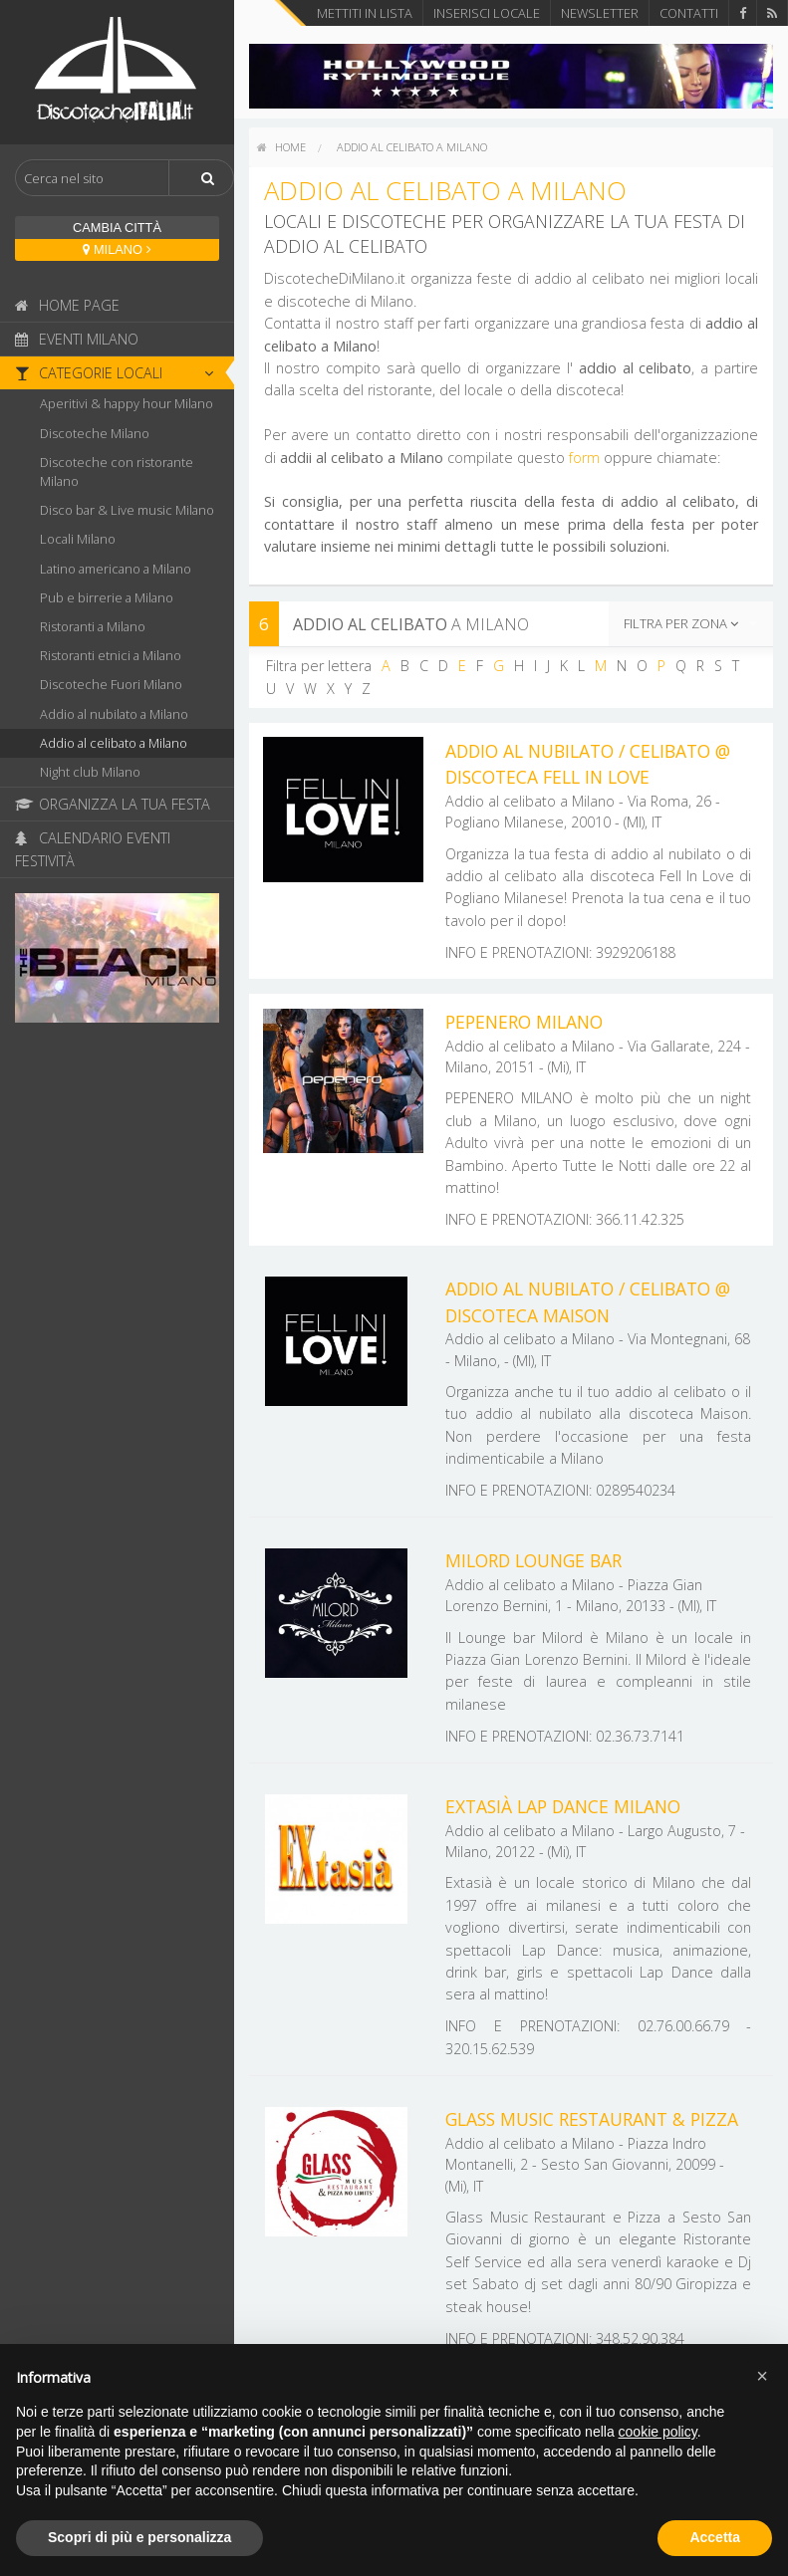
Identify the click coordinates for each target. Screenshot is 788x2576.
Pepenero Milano (524, 1022)
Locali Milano (78, 539)
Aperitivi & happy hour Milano (126, 403)
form (584, 457)
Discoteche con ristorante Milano (116, 471)
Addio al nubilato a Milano (114, 714)
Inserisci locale (486, 13)
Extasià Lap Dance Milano (562, 1806)
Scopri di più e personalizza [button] (139, 2537)
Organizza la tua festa (112, 804)
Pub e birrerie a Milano (106, 597)
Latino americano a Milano (115, 569)
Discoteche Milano (94, 433)
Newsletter (600, 13)
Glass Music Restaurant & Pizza (591, 2119)
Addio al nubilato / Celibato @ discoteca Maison (587, 1301)
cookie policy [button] (658, 2432)
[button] (762, 2376)
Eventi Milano (76, 339)
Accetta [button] (714, 2537)
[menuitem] (281, 147)
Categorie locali (119, 372)
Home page (67, 305)
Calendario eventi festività (92, 849)
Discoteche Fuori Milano (111, 684)
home (281, 146)
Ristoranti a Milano (92, 626)
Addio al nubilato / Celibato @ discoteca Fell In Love (587, 764)
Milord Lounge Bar (533, 1560)
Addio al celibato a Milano (113, 743)
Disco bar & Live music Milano (127, 510)
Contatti (688, 13)
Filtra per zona (681, 623)
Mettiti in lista (364, 13)
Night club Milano (90, 772)
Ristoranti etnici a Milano (110, 655)
